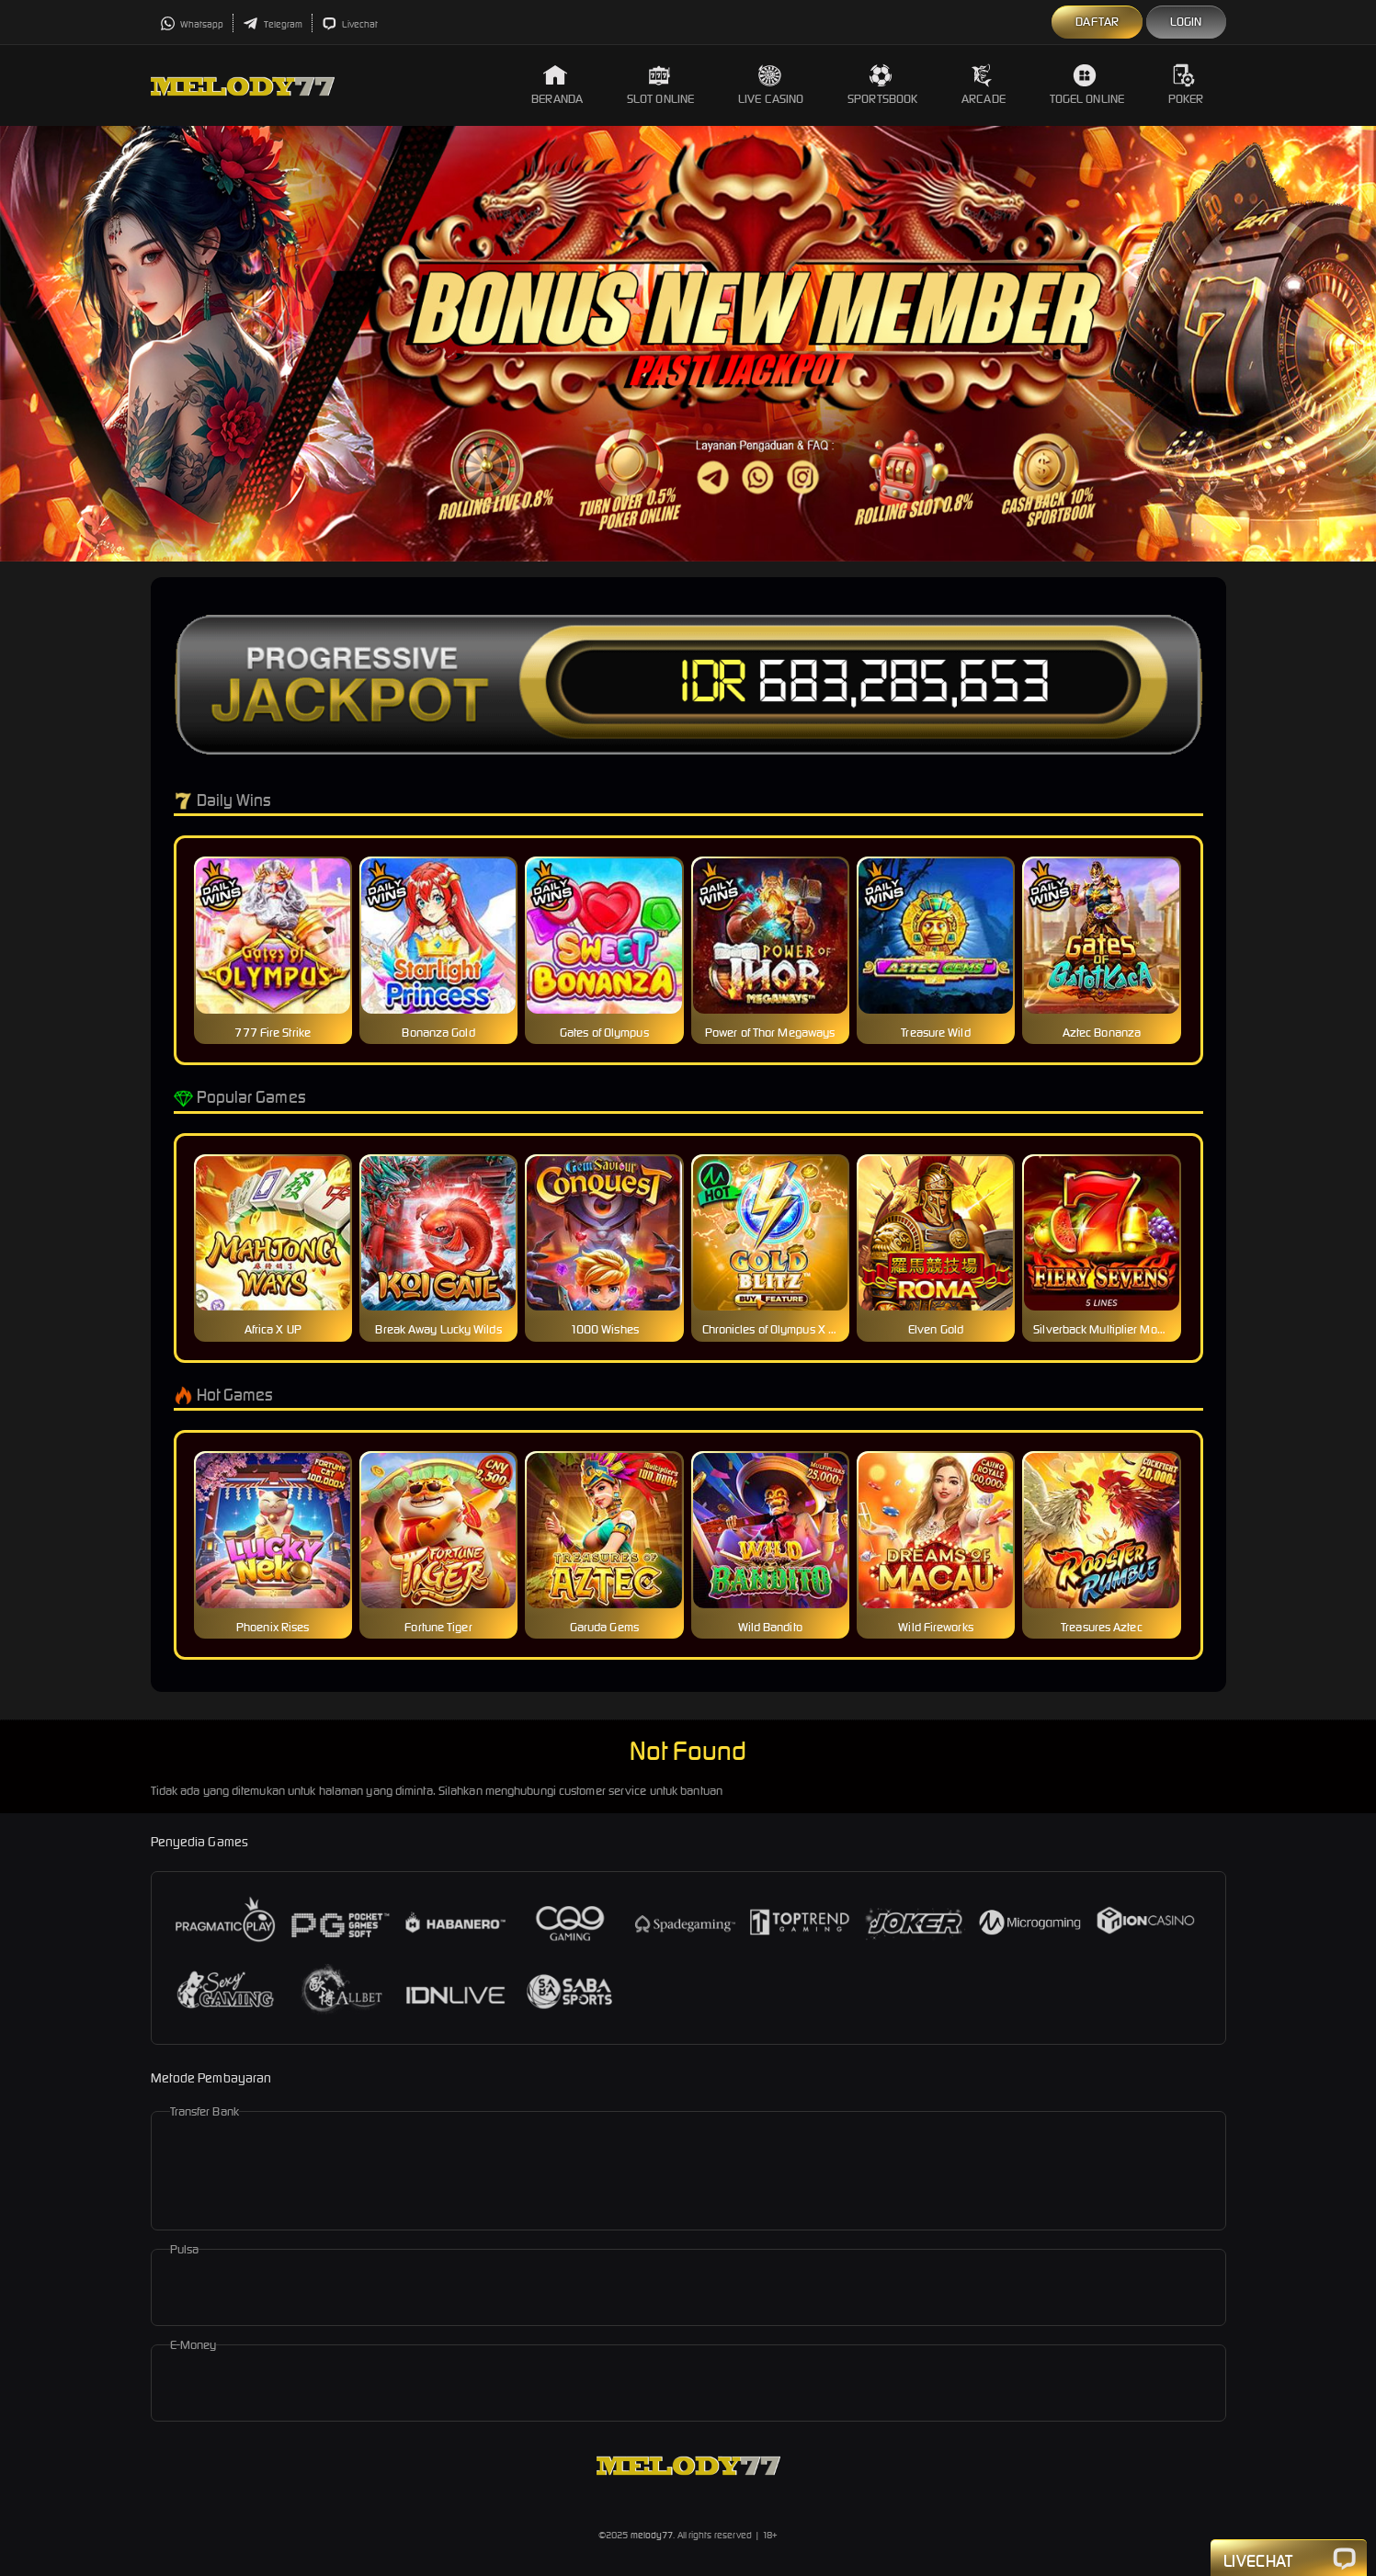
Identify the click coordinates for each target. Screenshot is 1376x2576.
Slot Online (660, 85)
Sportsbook (882, 85)
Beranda (557, 85)
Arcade (983, 85)
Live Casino (770, 85)
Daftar (1097, 21)
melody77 (652, 2535)
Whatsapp (192, 24)
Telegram (272, 24)
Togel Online (1087, 85)
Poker (1186, 85)
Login (1186, 21)
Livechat (350, 24)
